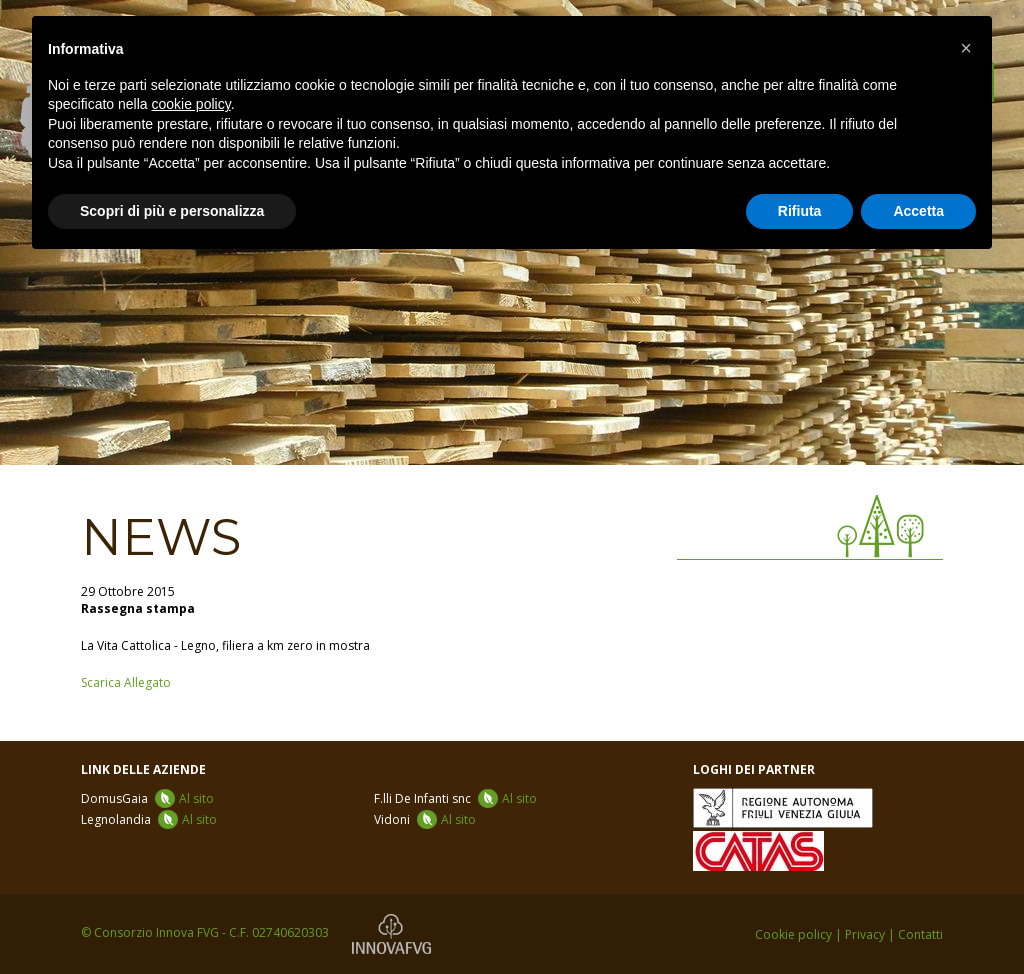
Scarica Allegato (126, 682)
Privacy (865, 934)
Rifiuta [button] (800, 211)
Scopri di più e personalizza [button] (172, 211)
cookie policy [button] (191, 104)
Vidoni (425, 819)
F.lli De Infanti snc (455, 798)
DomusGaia (147, 798)
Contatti (920, 934)
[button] (966, 48)
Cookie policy (793, 934)
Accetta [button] (918, 211)
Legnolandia (149, 819)
